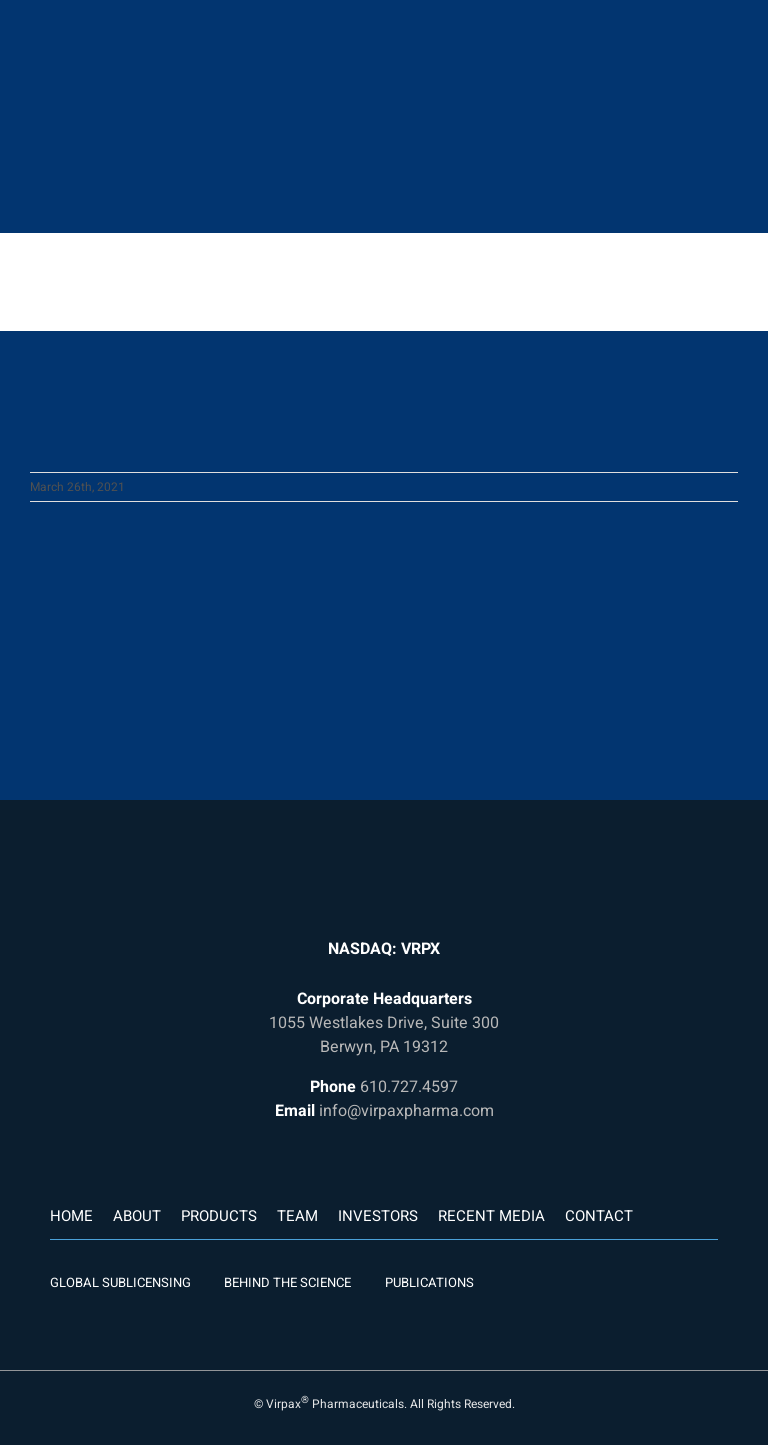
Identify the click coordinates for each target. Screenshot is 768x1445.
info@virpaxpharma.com (406, 1111)
